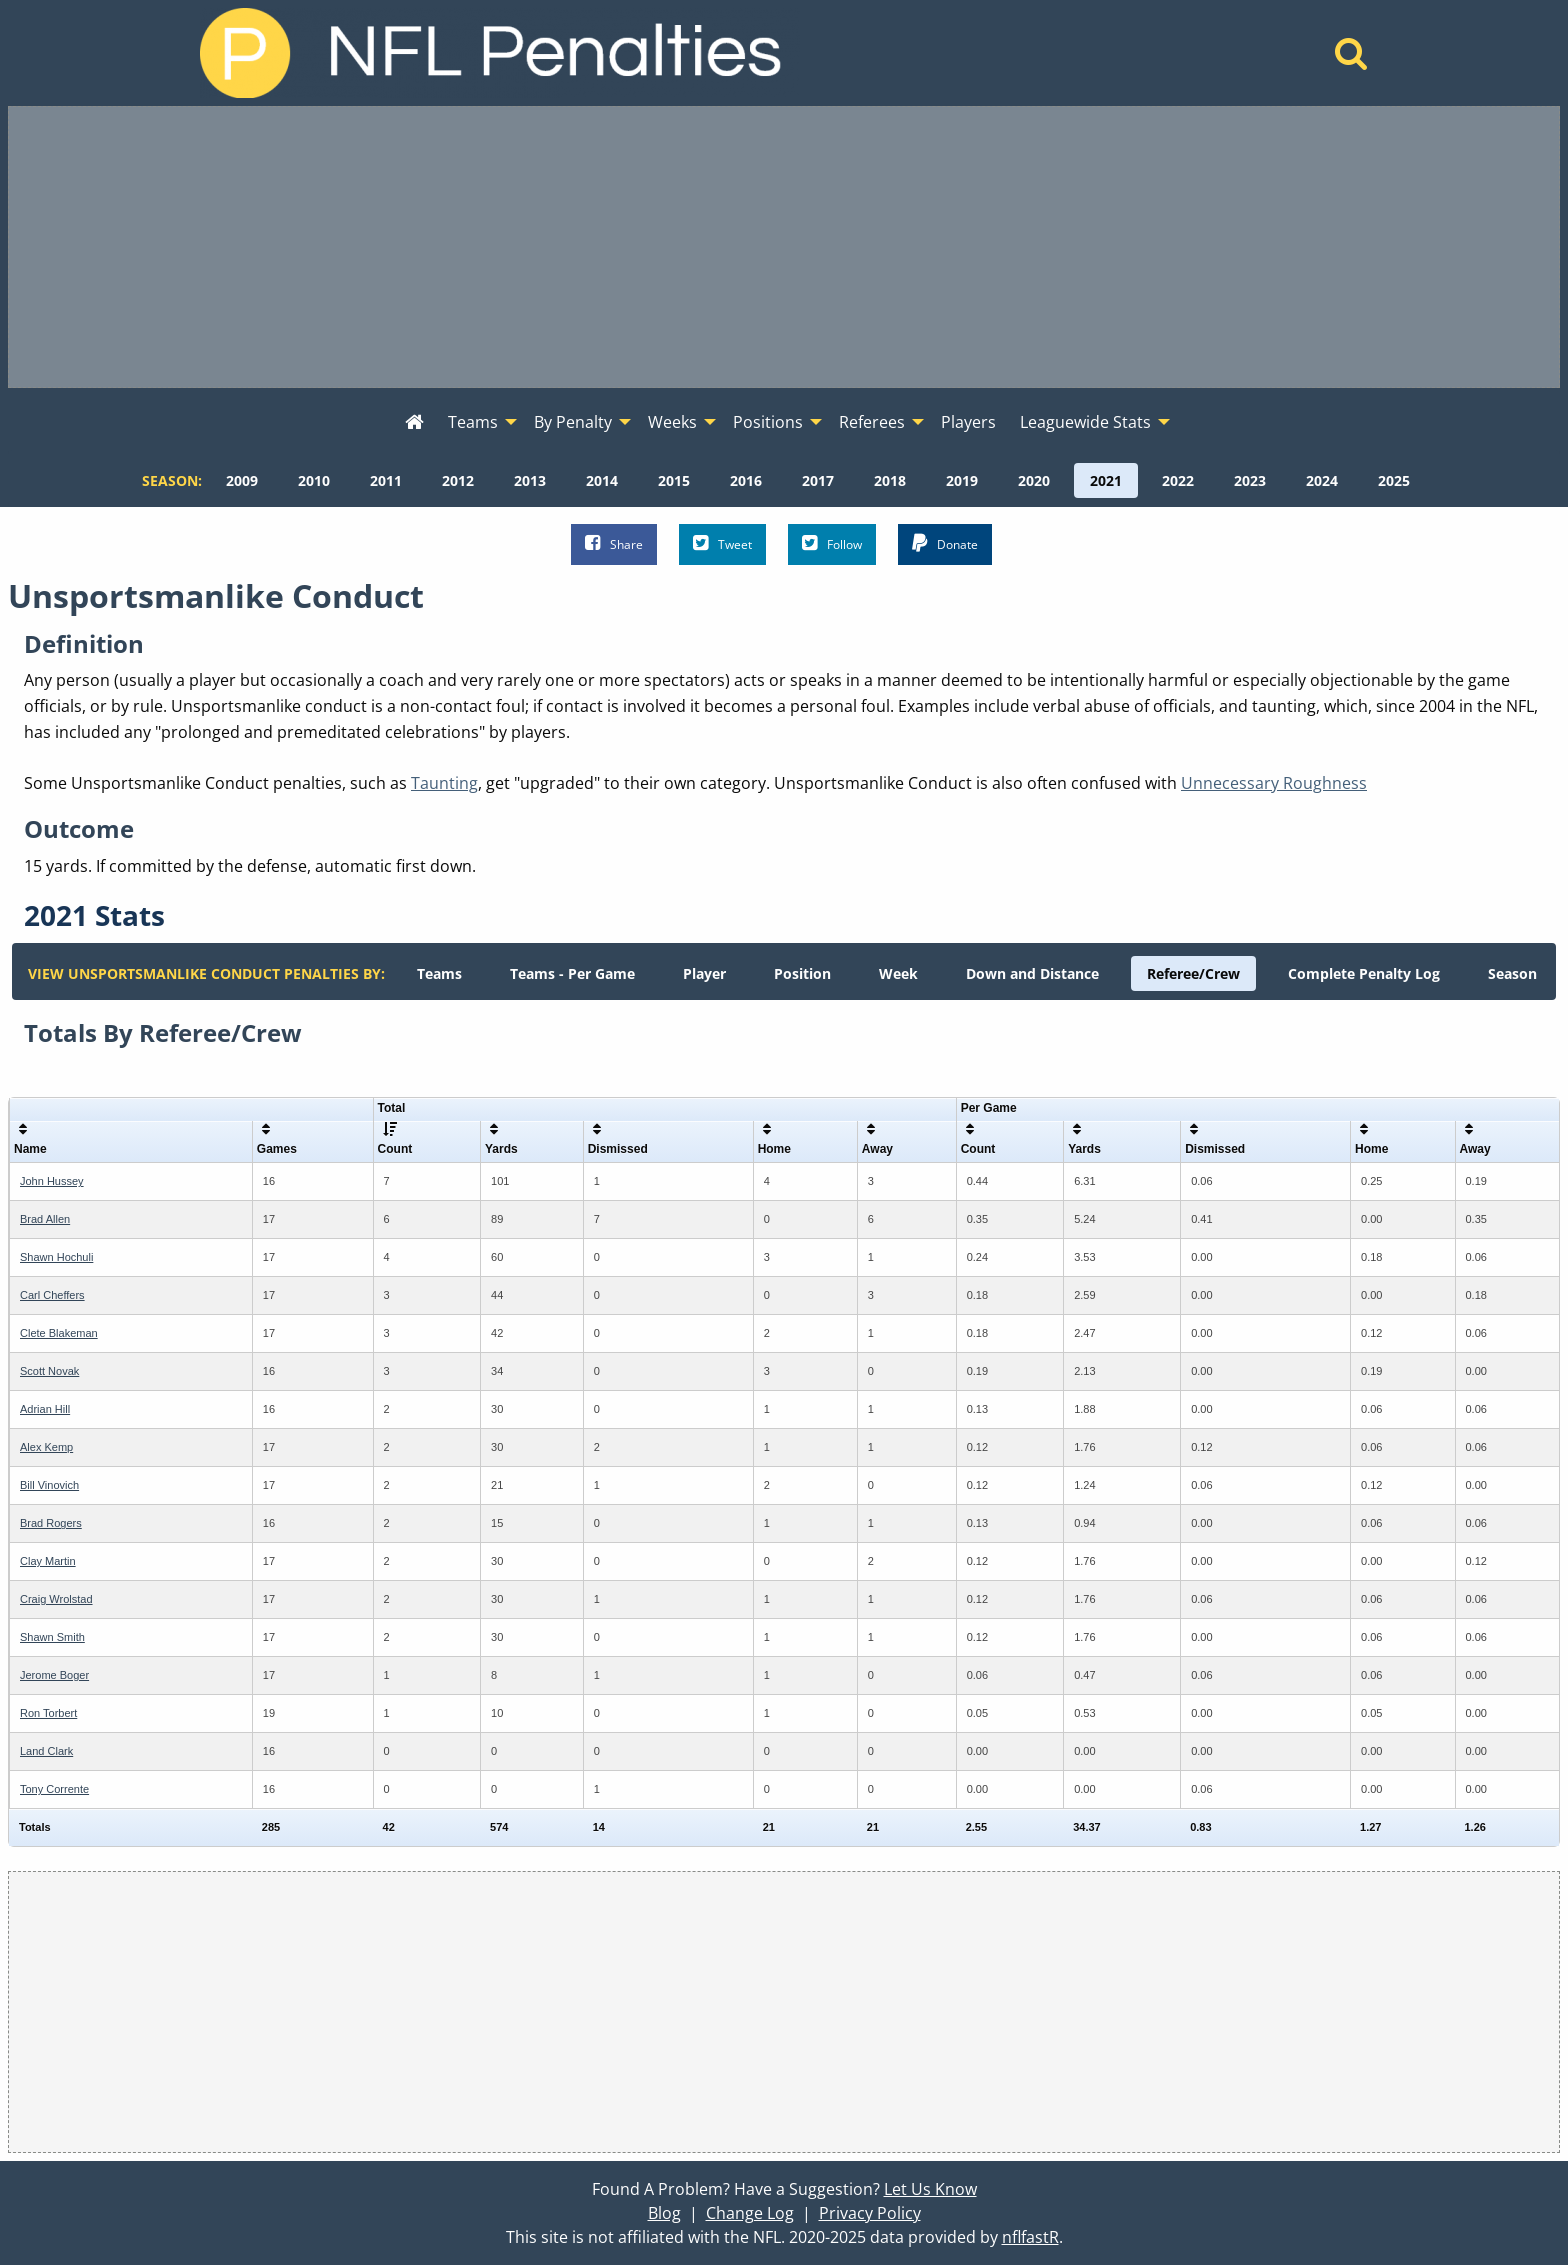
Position (802, 973)
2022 (1178, 480)
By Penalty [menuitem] (573, 422)
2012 (458, 480)
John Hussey (52, 1181)
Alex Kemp (46, 1447)
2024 (1322, 480)
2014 (602, 480)
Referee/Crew (1193, 973)
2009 (242, 480)
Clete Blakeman (59, 1333)
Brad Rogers (51, 1523)
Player (704, 973)
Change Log (750, 2213)
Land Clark (46, 1751)
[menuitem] (414, 423)
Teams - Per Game (572, 973)
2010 (314, 480)
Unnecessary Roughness (1274, 783)
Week (898, 973)
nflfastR (1030, 2237)
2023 (1250, 480)
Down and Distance (1032, 973)
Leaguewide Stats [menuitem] (1085, 422)
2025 (1394, 480)
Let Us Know (930, 2189)
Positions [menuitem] (768, 422)
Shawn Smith (52, 1637)
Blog (664, 2213)
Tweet (722, 543)
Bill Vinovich (49, 1485)
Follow (832, 543)
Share (614, 543)
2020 (1034, 480)
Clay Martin (48, 1561)
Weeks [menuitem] (672, 422)
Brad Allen (45, 1219)
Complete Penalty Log (1364, 973)
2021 (1106, 480)
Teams (439, 973)
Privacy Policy (870, 2213)
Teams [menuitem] (473, 422)
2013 (530, 480)
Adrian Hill (45, 1409)
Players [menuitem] (968, 422)
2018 (890, 480)
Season (1512, 973)
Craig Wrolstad (56, 1599)
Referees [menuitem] (872, 422)
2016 (746, 480)
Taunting (444, 783)
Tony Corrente (54, 1789)
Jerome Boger (54, 1675)
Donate (945, 543)
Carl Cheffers (52, 1295)
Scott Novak (49, 1371)
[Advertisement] (784, 247)
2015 (674, 480)
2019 (962, 480)
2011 (386, 480)
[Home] (1351, 59)
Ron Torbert (48, 1713)
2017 (818, 480)
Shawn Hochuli (56, 1257)
